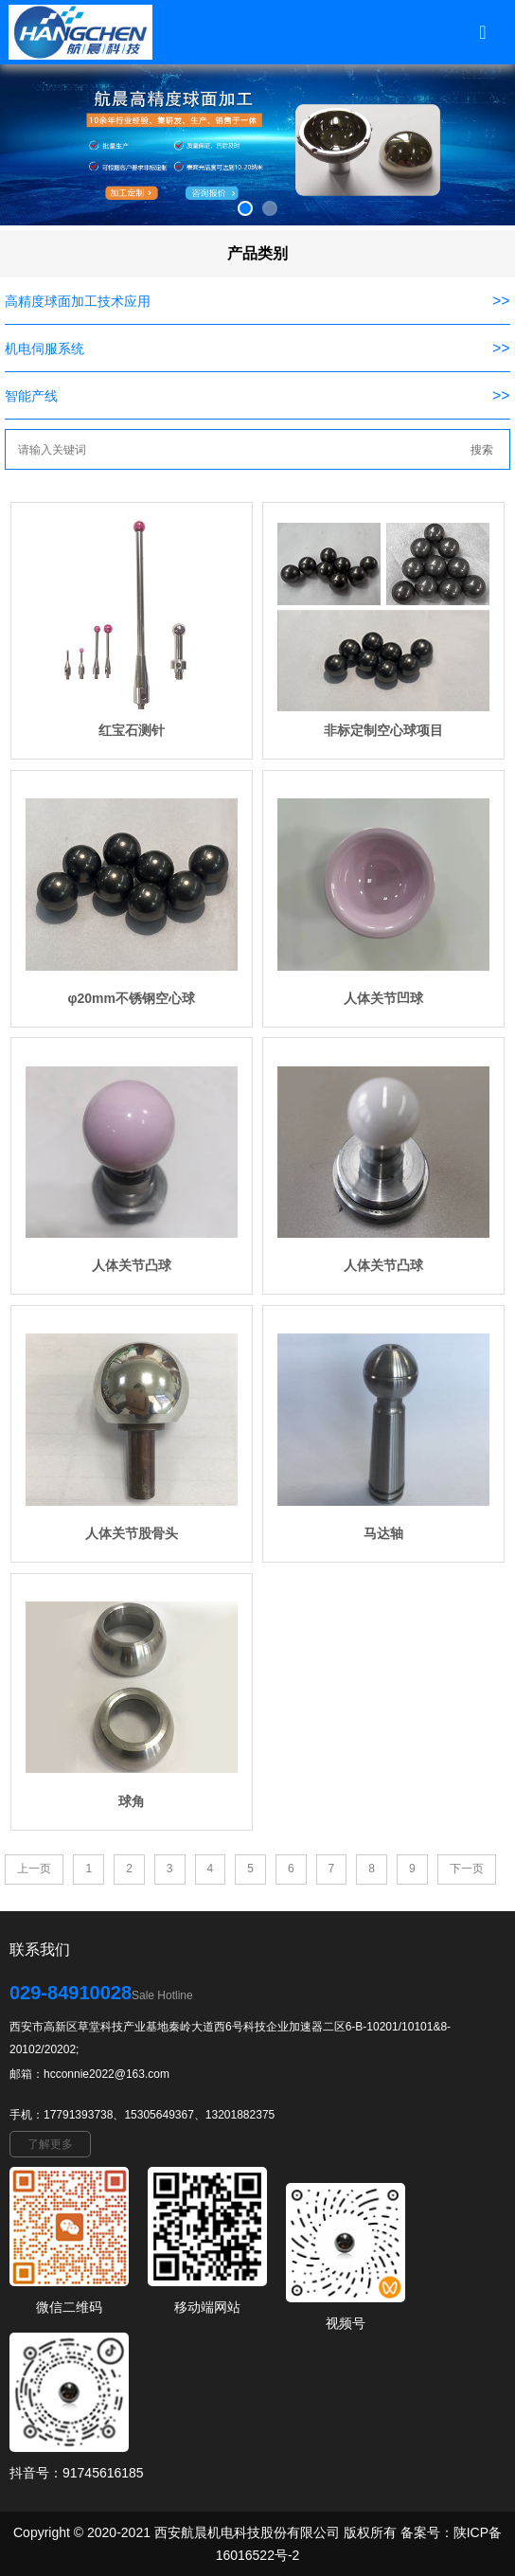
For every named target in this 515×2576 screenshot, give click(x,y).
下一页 (467, 1868)
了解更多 (50, 2144)
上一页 (34, 1868)
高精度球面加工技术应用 (78, 301)
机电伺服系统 (44, 348)
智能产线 (31, 395)
